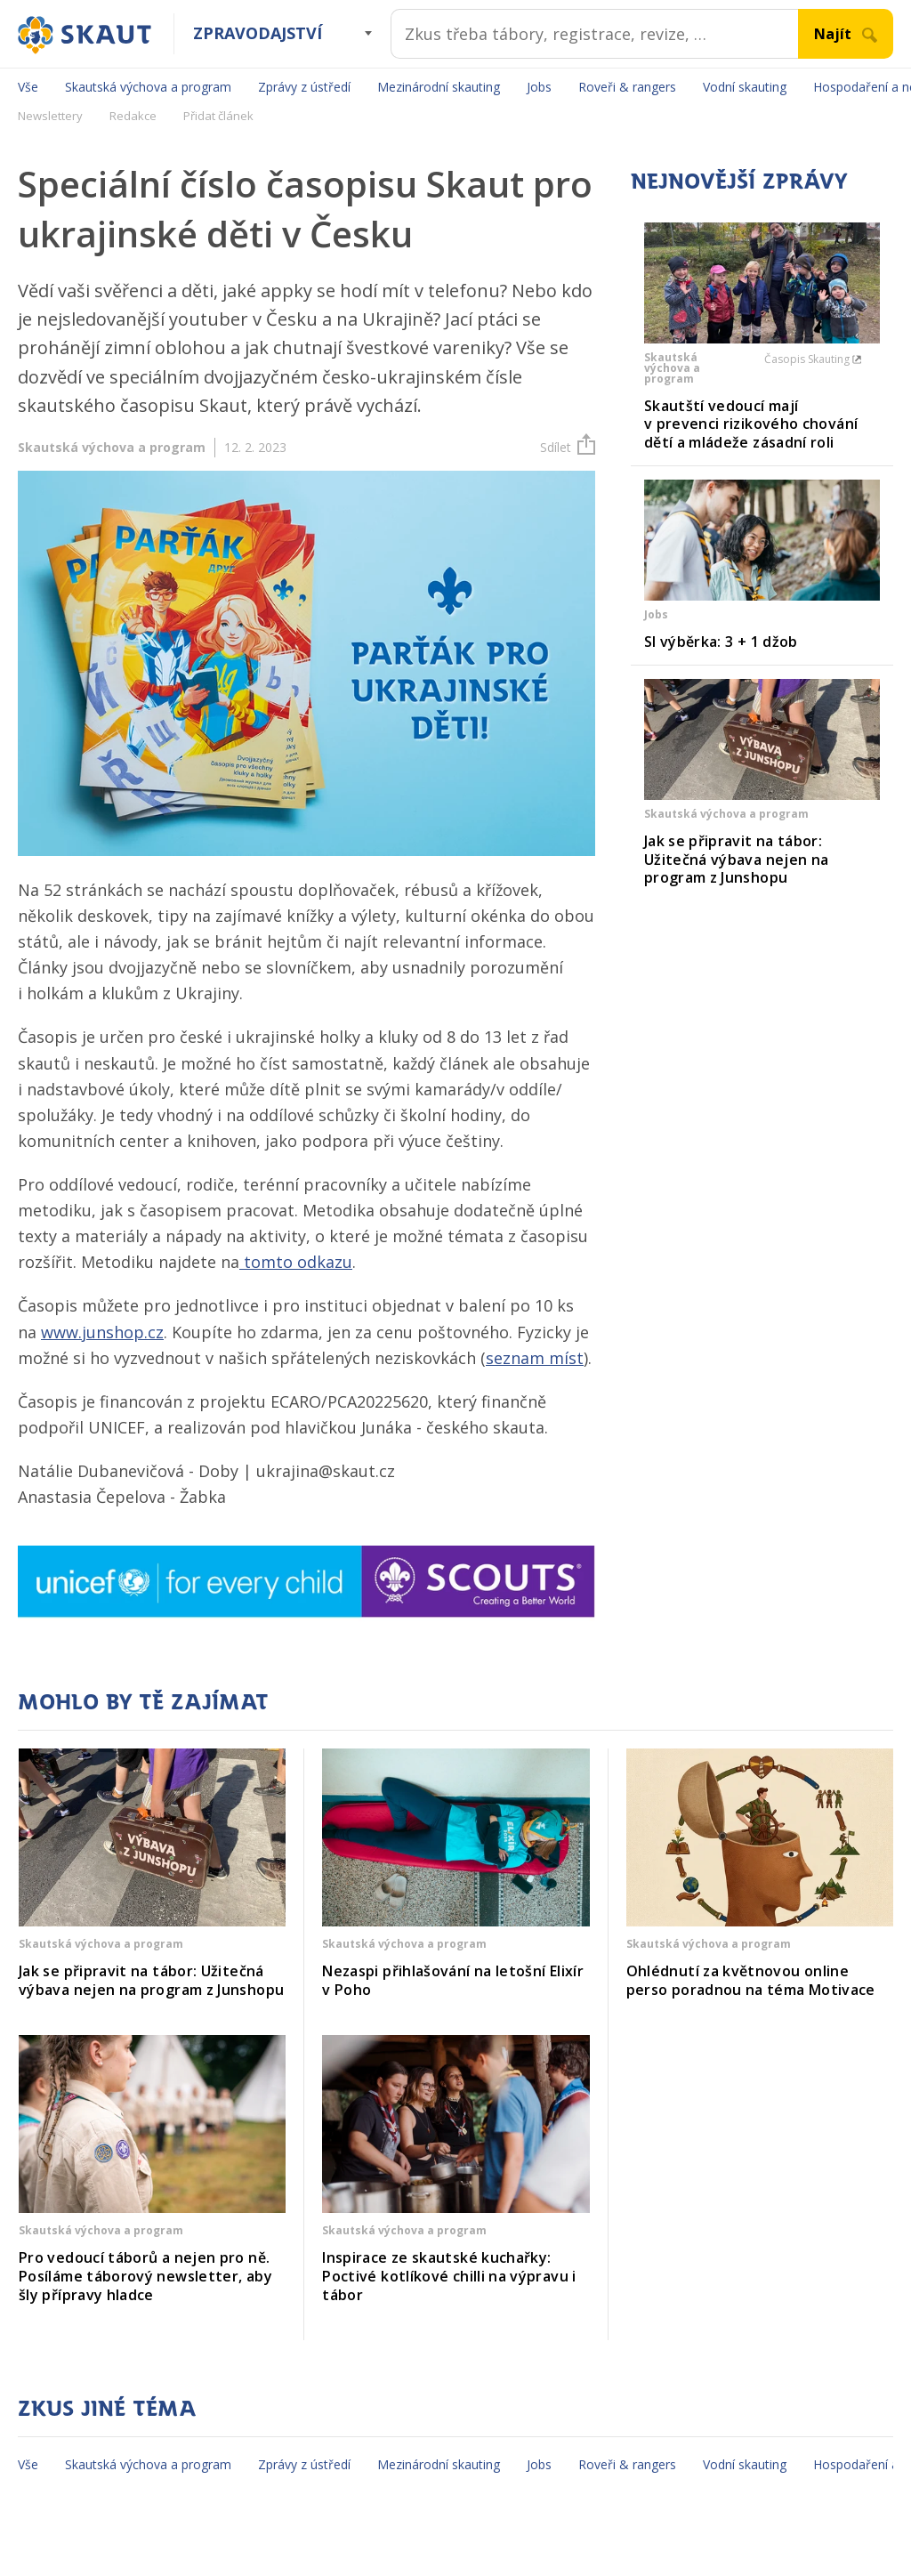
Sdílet (567, 447)
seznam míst (535, 1358)
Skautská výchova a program (148, 86)
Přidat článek (218, 116)
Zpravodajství (257, 33)
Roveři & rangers (627, 86)
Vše (28, 86)
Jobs (539, 86)
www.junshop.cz (102, 1332)
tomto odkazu (295, 1261)
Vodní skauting (744, 86)
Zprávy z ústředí (304, 86)
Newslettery (50, 116)
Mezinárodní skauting (438, 86)
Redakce (133, 116)
